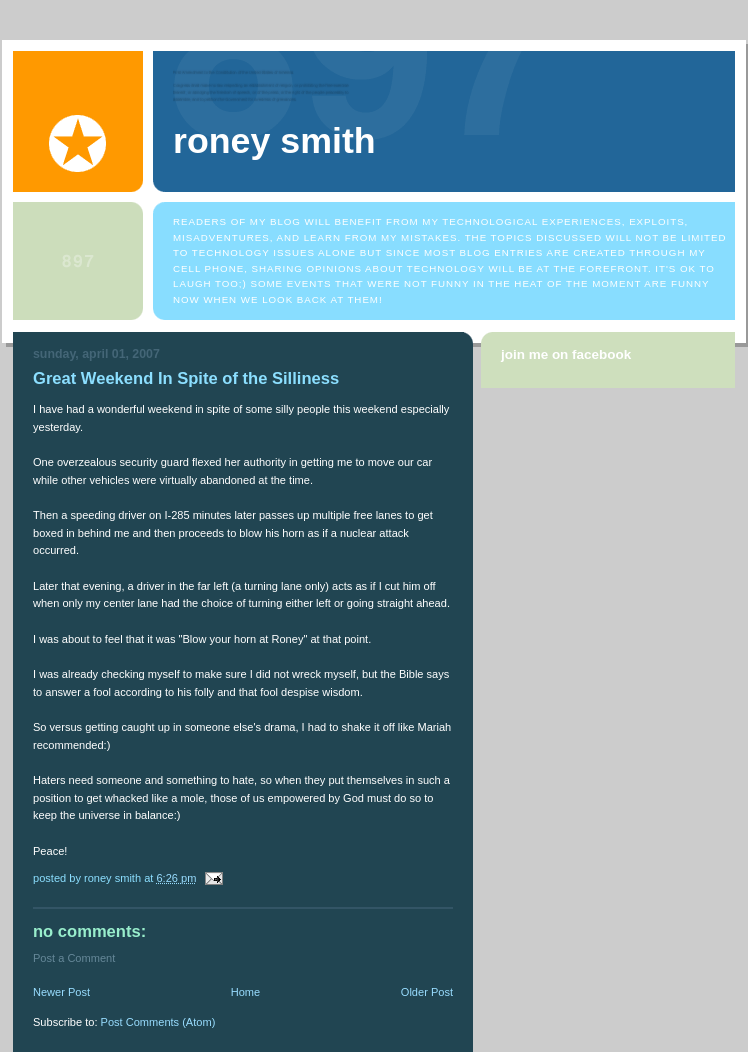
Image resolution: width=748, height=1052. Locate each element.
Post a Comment (74, 958)
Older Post (427, 992)
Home (245, 992)
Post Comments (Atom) (158, 1022)
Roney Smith (274, 141)
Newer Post (61, 992)
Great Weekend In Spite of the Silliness (186, 378)
